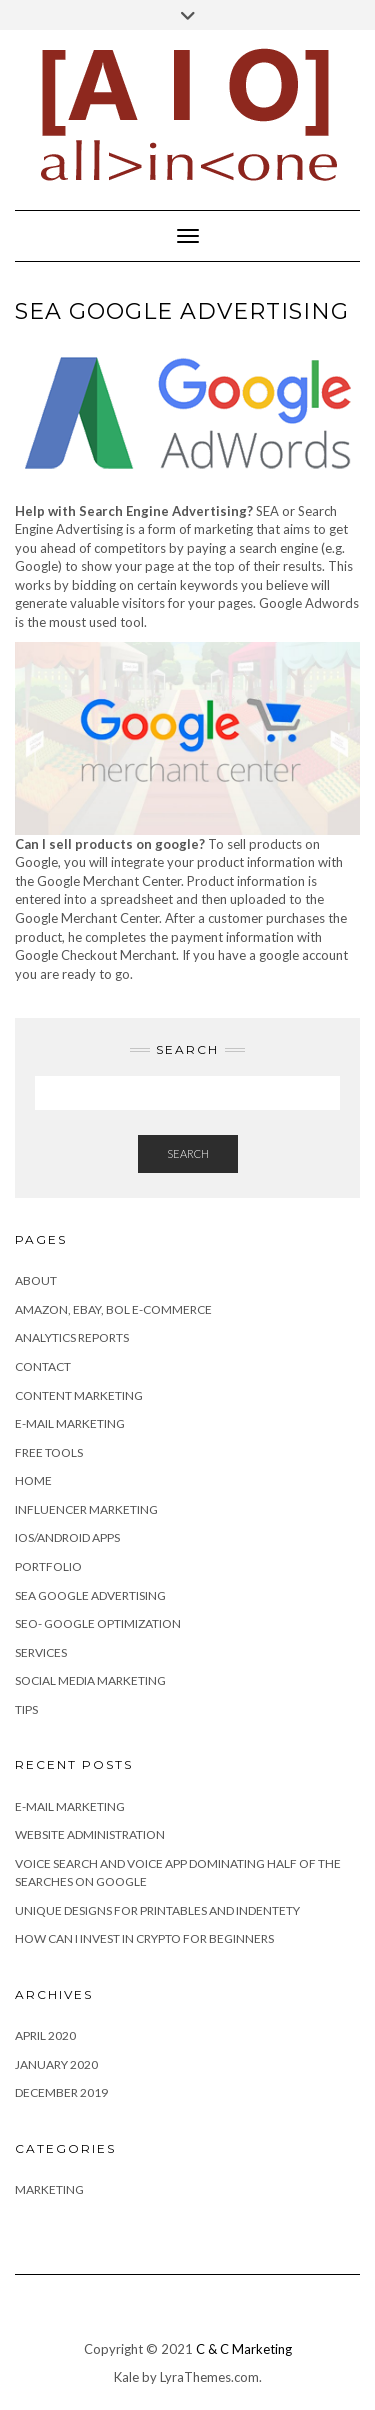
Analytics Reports (72, 1337)
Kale (126, 2377)
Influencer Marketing (86, 1509)
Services (41, 1652)
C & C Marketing (244, 2349)
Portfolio (48, 1566)
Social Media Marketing (90, 1680)
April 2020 (45, 2035)
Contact (43, 1366)
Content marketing (79, 1395)
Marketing (49, 2189)
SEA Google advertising (90, 1595)
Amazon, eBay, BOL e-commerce (113, 1309)
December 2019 (61, 2092)
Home (33, 1480)
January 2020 (56, 2064)
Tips (26, 1709)
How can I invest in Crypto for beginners (144, 1938)
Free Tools (49, 1452)
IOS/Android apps (67, 1537)
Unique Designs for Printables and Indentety (157, 1910)
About (36, 1280)
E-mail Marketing (70, 1423)
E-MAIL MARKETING (70, 1806)
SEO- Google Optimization (98, 1623)
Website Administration (90, 1834)
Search (188, 1153)
